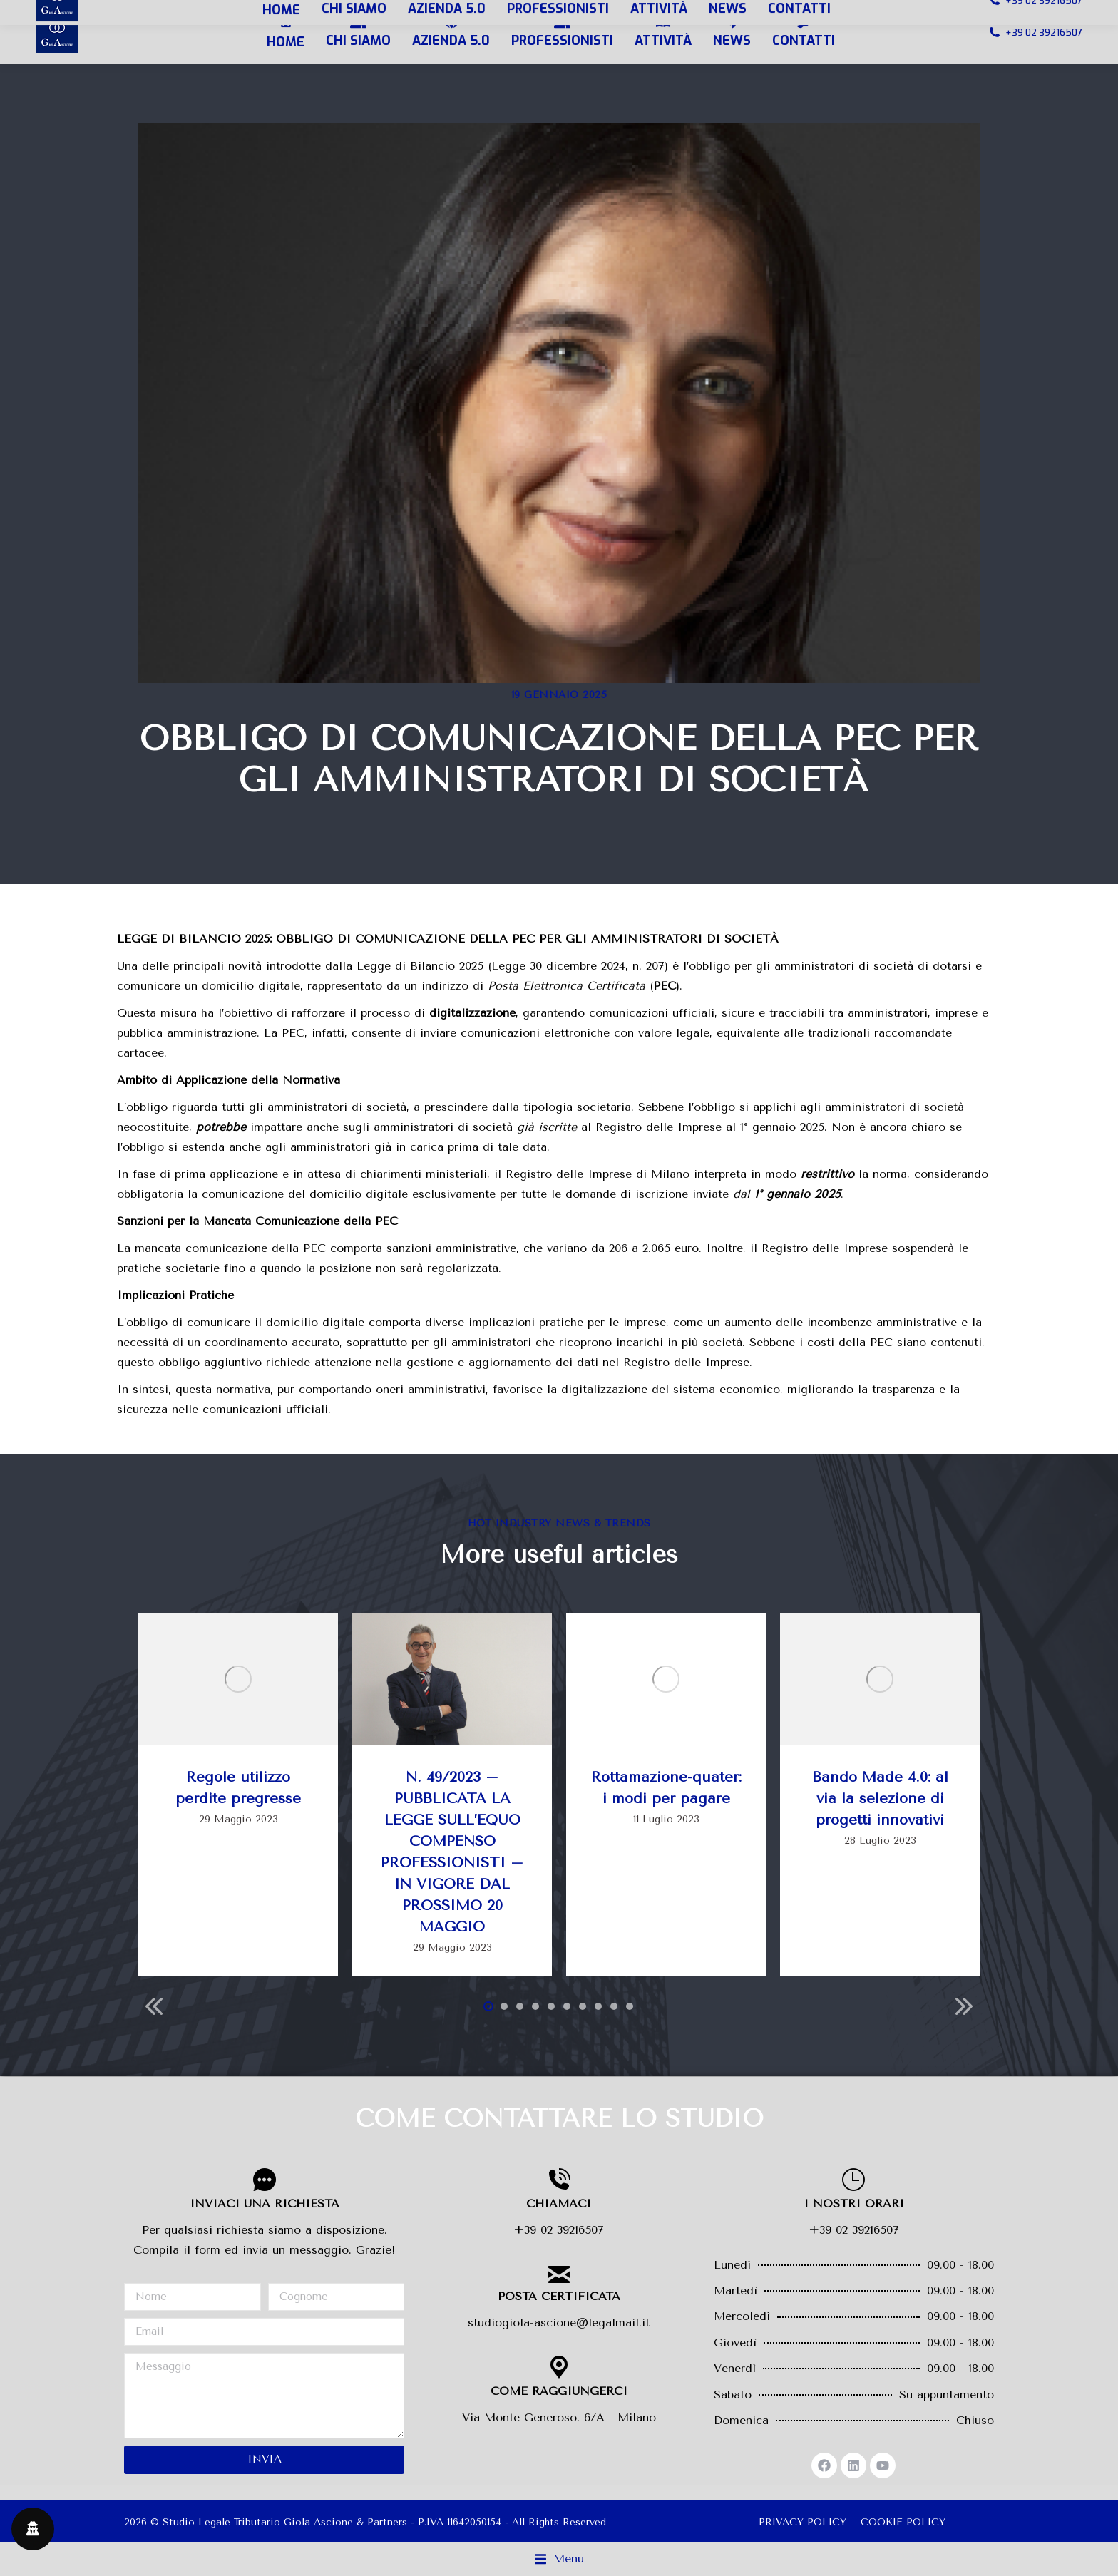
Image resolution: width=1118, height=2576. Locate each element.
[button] (488, 2006)
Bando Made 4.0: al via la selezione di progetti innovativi (880, 1798)
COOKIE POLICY (903, 2522)
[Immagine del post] (238, 1679)
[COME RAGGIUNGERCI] (559, 2367)
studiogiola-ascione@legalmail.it (559, 2322)
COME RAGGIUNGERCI (559, 2391)
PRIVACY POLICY (802, 2522)
